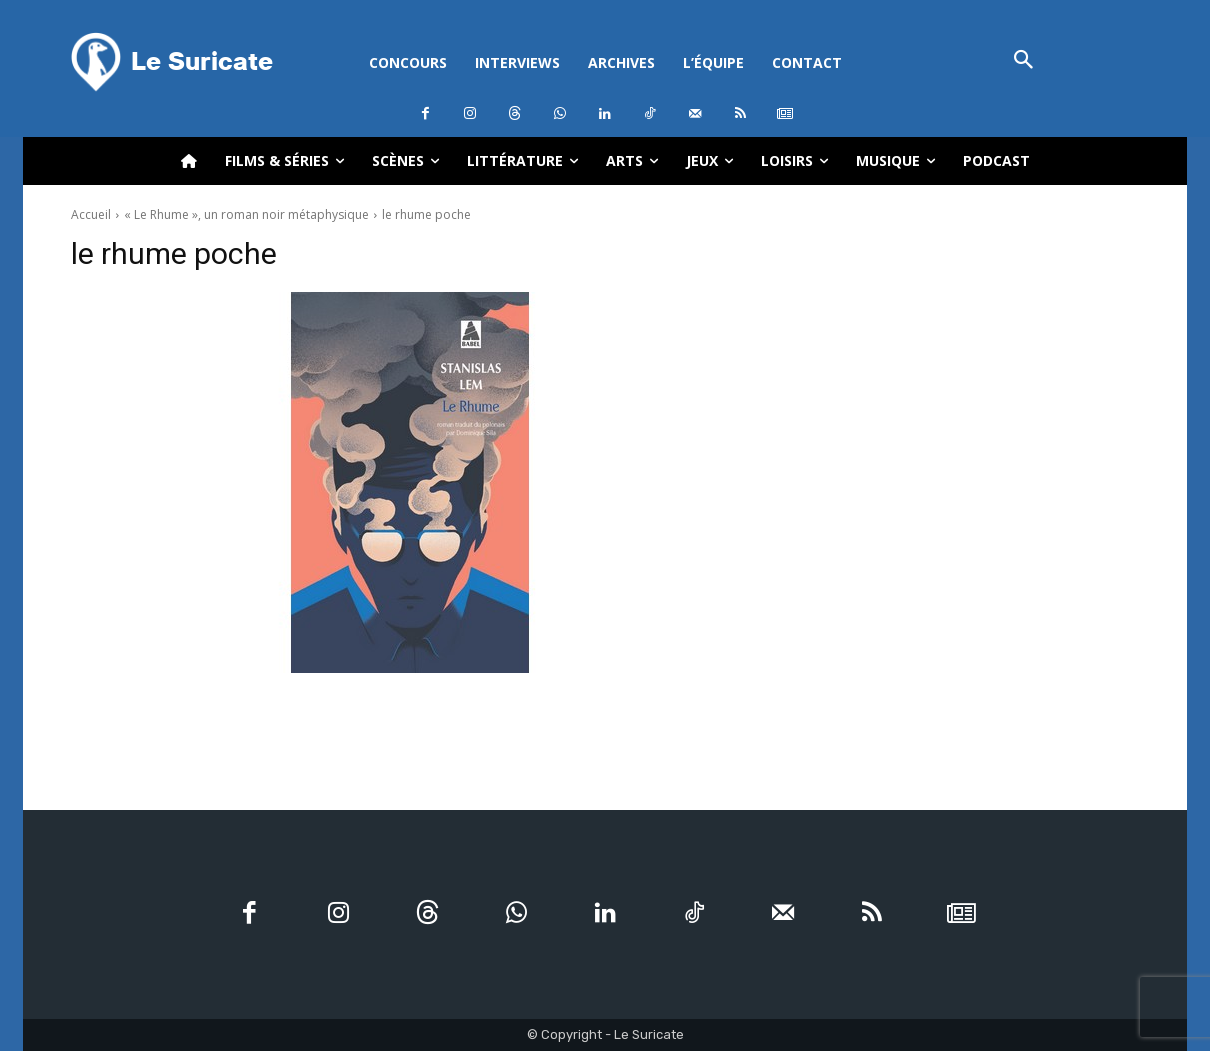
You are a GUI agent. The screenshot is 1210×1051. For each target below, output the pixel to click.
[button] (1023, 61)
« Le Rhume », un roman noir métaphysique (246, 214)
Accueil (91, 214)
